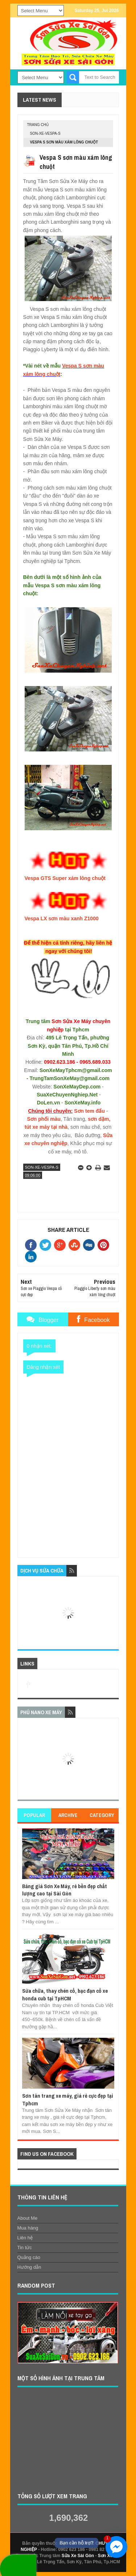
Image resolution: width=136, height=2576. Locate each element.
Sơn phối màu (44, 1119)
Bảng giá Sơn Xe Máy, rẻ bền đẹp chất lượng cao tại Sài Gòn (64, 1889)
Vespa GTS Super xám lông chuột (65, 878)
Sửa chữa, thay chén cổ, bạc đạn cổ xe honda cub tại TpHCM (65, 1994)
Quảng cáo (28, 2257)
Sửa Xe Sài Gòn (78, 2555)
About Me (27, 2218)
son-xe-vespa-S (45, 133)
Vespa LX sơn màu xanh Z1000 (61, 918)
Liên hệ (25, 2237)
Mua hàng (27, 2228)
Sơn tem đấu (89, 1111)
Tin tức (24, 2247)
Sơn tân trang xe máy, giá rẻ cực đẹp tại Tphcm (67, 2099)
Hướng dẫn (29, 2267)
